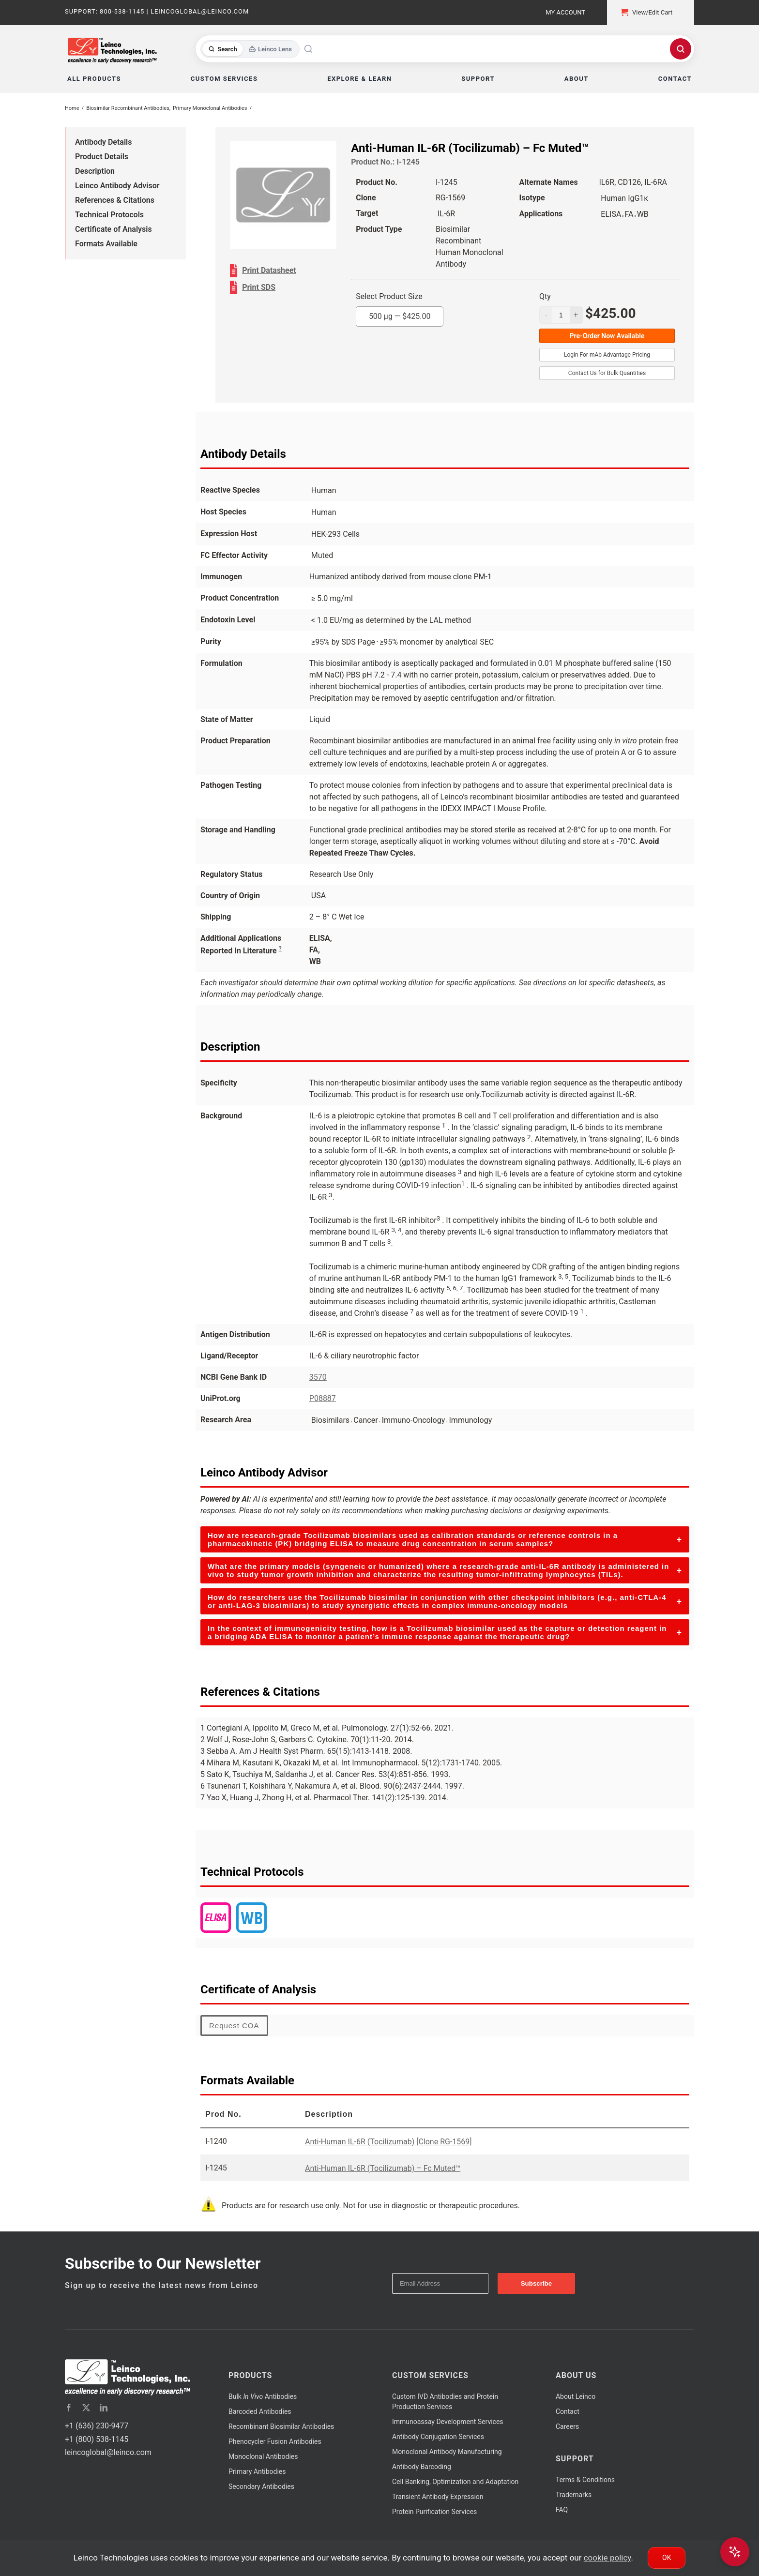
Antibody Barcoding (421, 2467)
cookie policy (607, 2557)
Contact (567, 2411)
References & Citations (114, 200)
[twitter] (86, 2407)
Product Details (101, 156)
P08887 (322, 1398)
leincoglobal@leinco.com (108, 2452)
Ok (666, 2557)
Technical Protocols (109, 214)
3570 (318, 1377)
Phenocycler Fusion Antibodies (274, 2441)
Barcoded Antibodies (259, 2411)
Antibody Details (103, 142)
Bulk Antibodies (262, 2396)
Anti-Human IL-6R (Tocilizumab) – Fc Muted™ (382, 2168)
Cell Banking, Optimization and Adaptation (455, 2482)
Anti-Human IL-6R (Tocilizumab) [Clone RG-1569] (388, 2141)
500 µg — (400, 316)
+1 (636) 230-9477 (96, 2425)
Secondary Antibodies (261, 2486)
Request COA (234, 2025)
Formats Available (106, 243)
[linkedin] (103, 2407)
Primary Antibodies (257, 2471)
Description (95, 171)
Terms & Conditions (585, 2480)
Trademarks (574, 2495)
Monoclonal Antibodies (263, 2456)
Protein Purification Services (434, 2512)
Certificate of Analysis (113, 229)
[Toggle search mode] (250, 49)
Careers (567, 2426)
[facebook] (69, 2407)
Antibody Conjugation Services (438, 2436)
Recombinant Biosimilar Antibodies (281, 2426)
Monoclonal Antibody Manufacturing (447, 2451)
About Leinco (575, 2396)
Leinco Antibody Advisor (117, 185)
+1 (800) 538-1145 (96, 2439)
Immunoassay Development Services (447, 2421)
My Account (565, 12)
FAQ (562, 2510)
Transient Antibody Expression (438, 2497)
